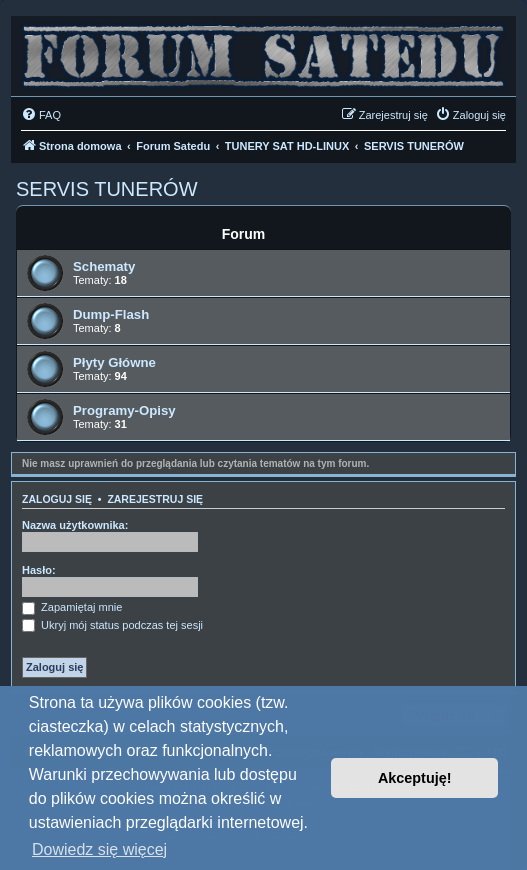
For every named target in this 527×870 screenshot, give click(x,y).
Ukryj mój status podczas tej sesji (112, 625)
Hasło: (39, 570)
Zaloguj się (57, 499)
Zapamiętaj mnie (72, 607)
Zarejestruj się (155, 499)
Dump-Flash (111, 314)
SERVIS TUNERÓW (107, 189)
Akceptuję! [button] (415, 778)
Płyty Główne (114, 362)
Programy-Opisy (124, 410)
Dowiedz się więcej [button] (99, 849)
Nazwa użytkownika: (75, 525)
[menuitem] (41, 115)
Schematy (104, 266)
